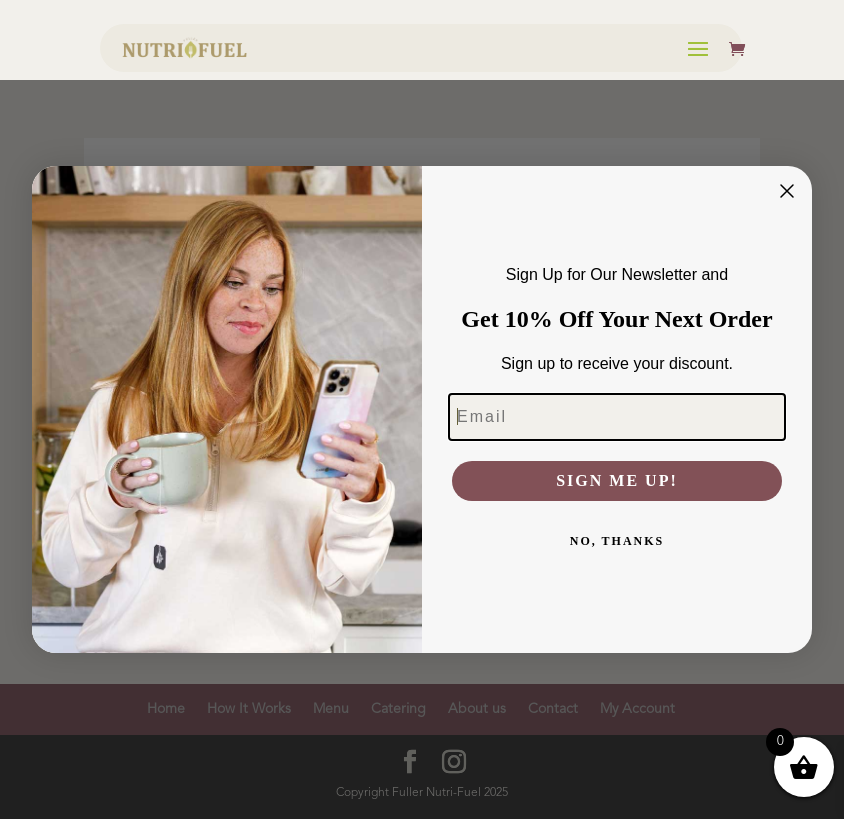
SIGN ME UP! (617, 480)
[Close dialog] (787, 191)
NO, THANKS (617, 541)
